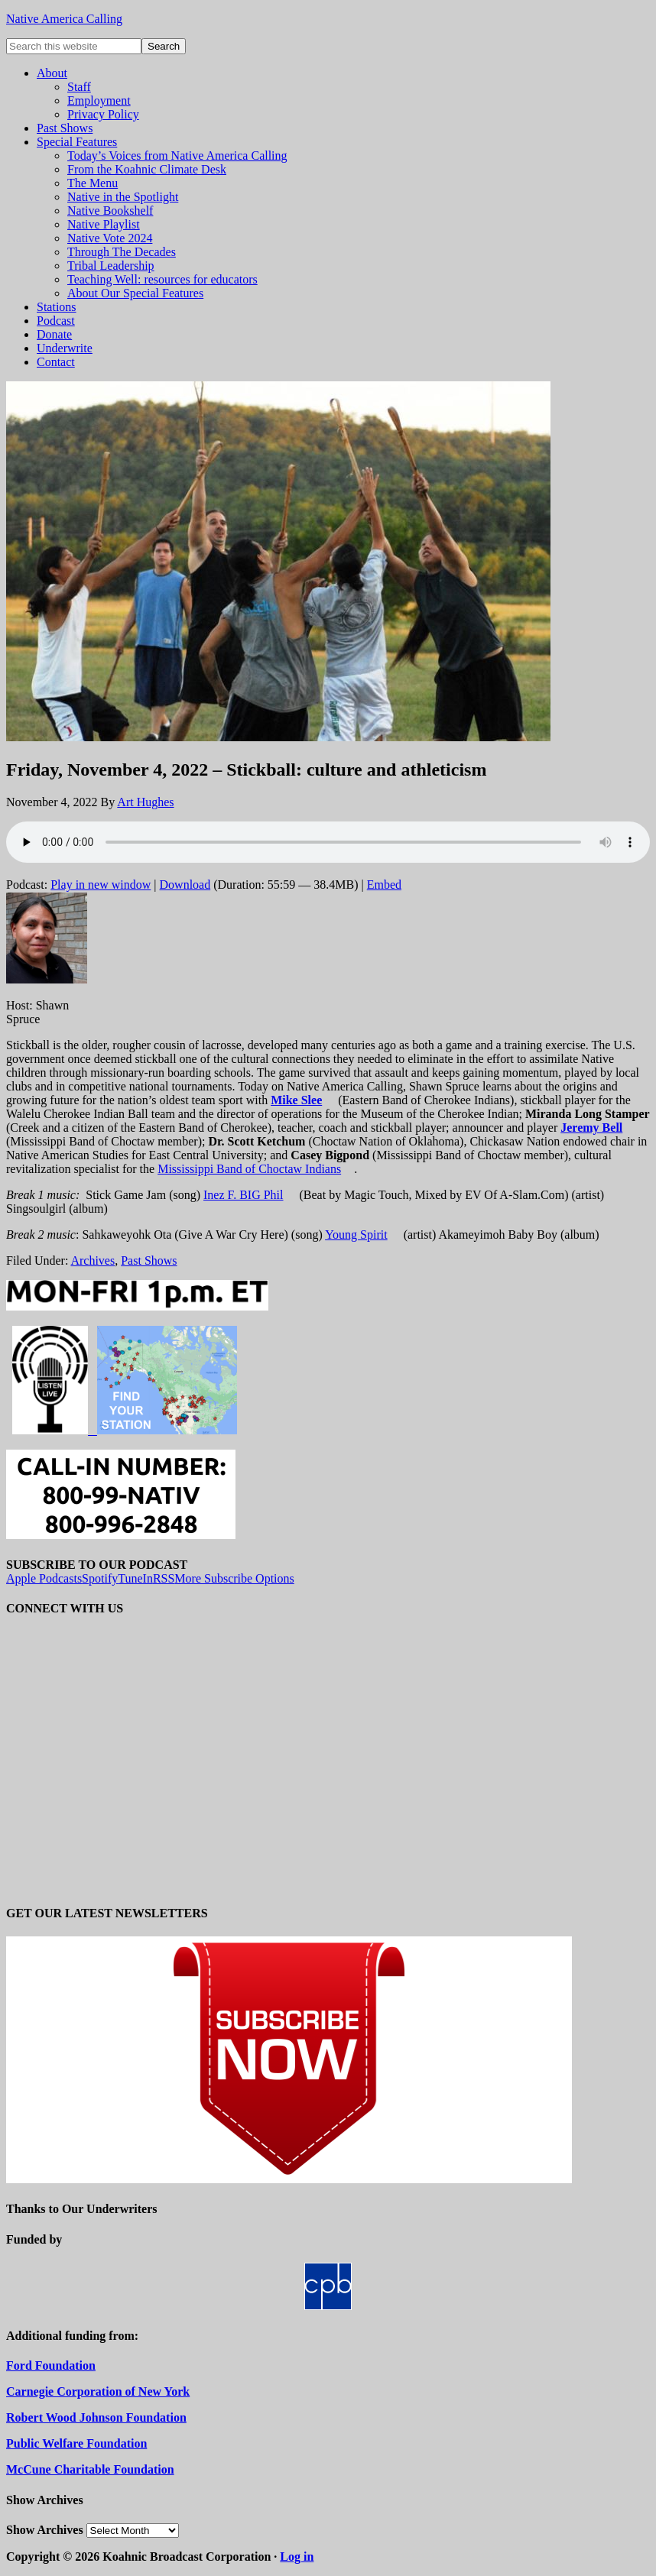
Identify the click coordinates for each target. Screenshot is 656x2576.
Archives (92, 1260)
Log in (296, 2556)
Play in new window (100, 884)
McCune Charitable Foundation (90, 2469)
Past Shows (149, 1260)
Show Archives (44, 2529)
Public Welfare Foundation (76, 2443)
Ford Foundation (51, 2365)
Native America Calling (64, 18)
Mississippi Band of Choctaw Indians (249, 1168)
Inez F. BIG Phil (243, 1194)
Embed (384, 884)
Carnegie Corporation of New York (98, 2391)
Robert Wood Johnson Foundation (96, 2417)
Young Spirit (356, 1234)
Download (185, 884)
